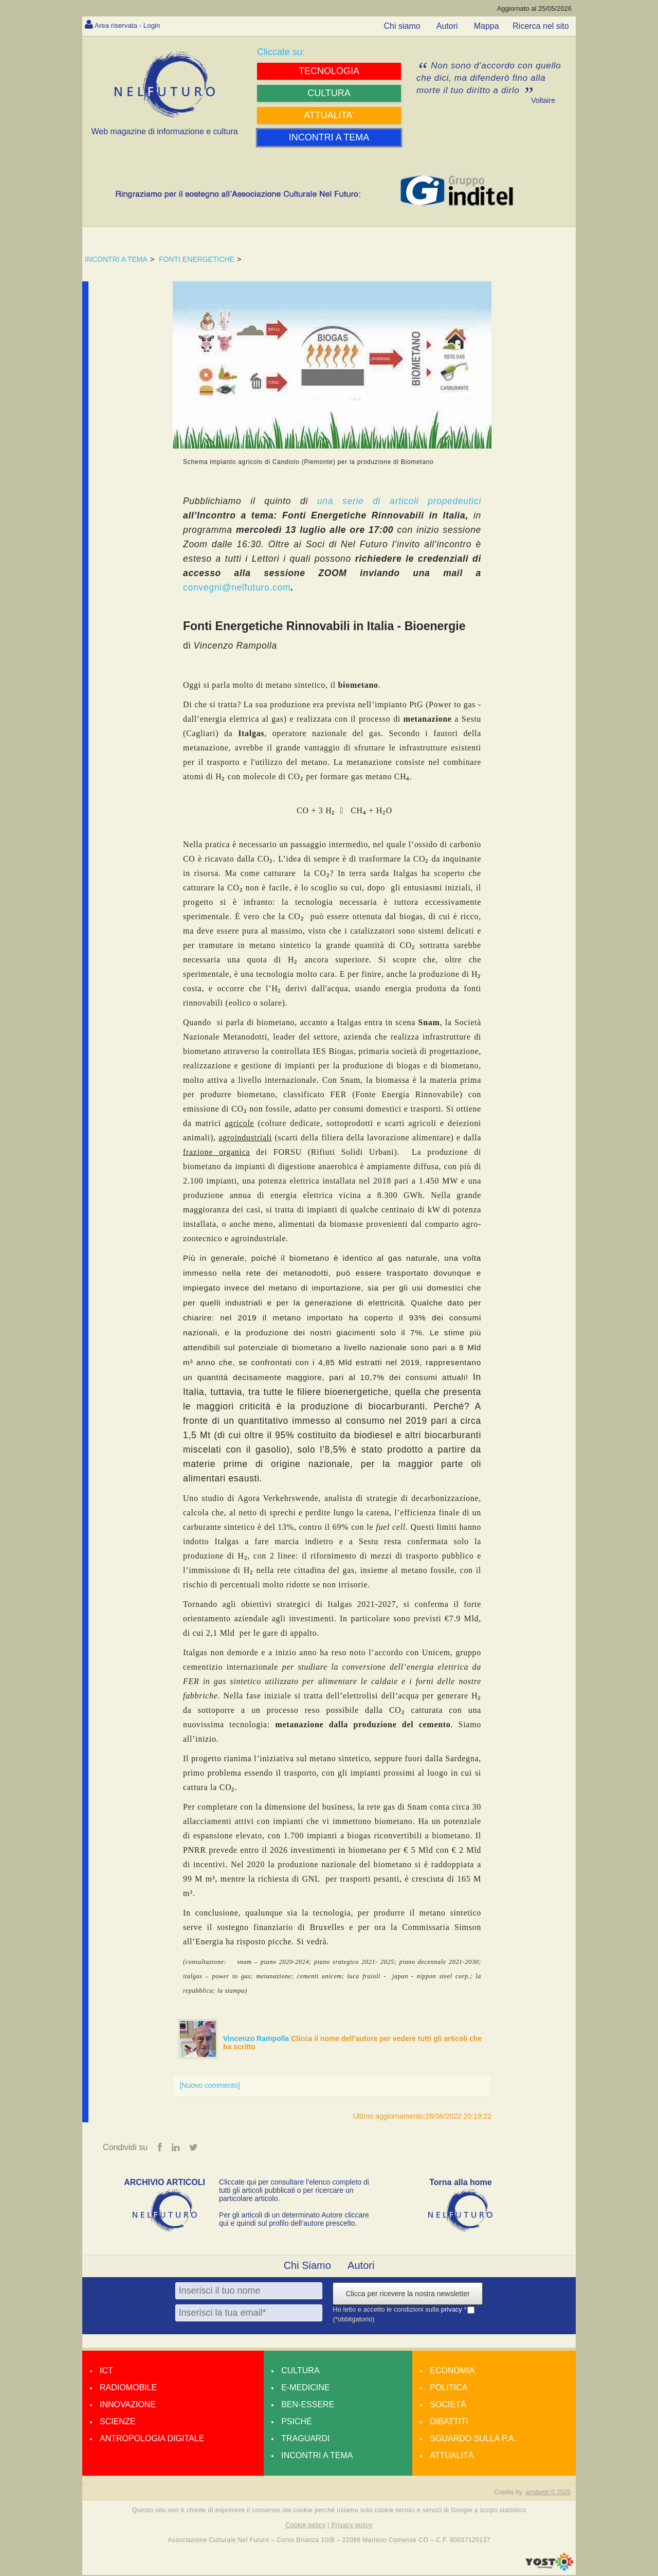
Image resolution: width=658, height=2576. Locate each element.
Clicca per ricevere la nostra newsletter (407, 2295)
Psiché (296, 2422)
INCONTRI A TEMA (116, 259)
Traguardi (305, 2439)
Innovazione (128, 2405)
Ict (106, 2371)
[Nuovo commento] (209, 2085)
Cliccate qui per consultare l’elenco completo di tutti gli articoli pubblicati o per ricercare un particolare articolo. (294, 2191)
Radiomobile (128, 2388)
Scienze (117, 2422)
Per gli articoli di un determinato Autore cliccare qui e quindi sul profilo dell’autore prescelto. (294, 2220)
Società (448, 2405)
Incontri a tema (317, 2456)
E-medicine (305, 2388)
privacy (452, 2310)
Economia (452, 2371)
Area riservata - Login (134, 25)
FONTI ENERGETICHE (196, 259)
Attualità (451, 2456)
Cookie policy (306, 2526)
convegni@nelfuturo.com (236, 587)
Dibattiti (449, 2422)
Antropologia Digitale (152, 2439)
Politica (448, 2388)
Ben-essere (307, 2405)
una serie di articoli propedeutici (394, 501)
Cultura (300, 2371)
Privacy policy (351, 2526)
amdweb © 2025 (548, 2493)
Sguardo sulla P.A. (473, 2439)
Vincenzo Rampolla (257, 2038)
